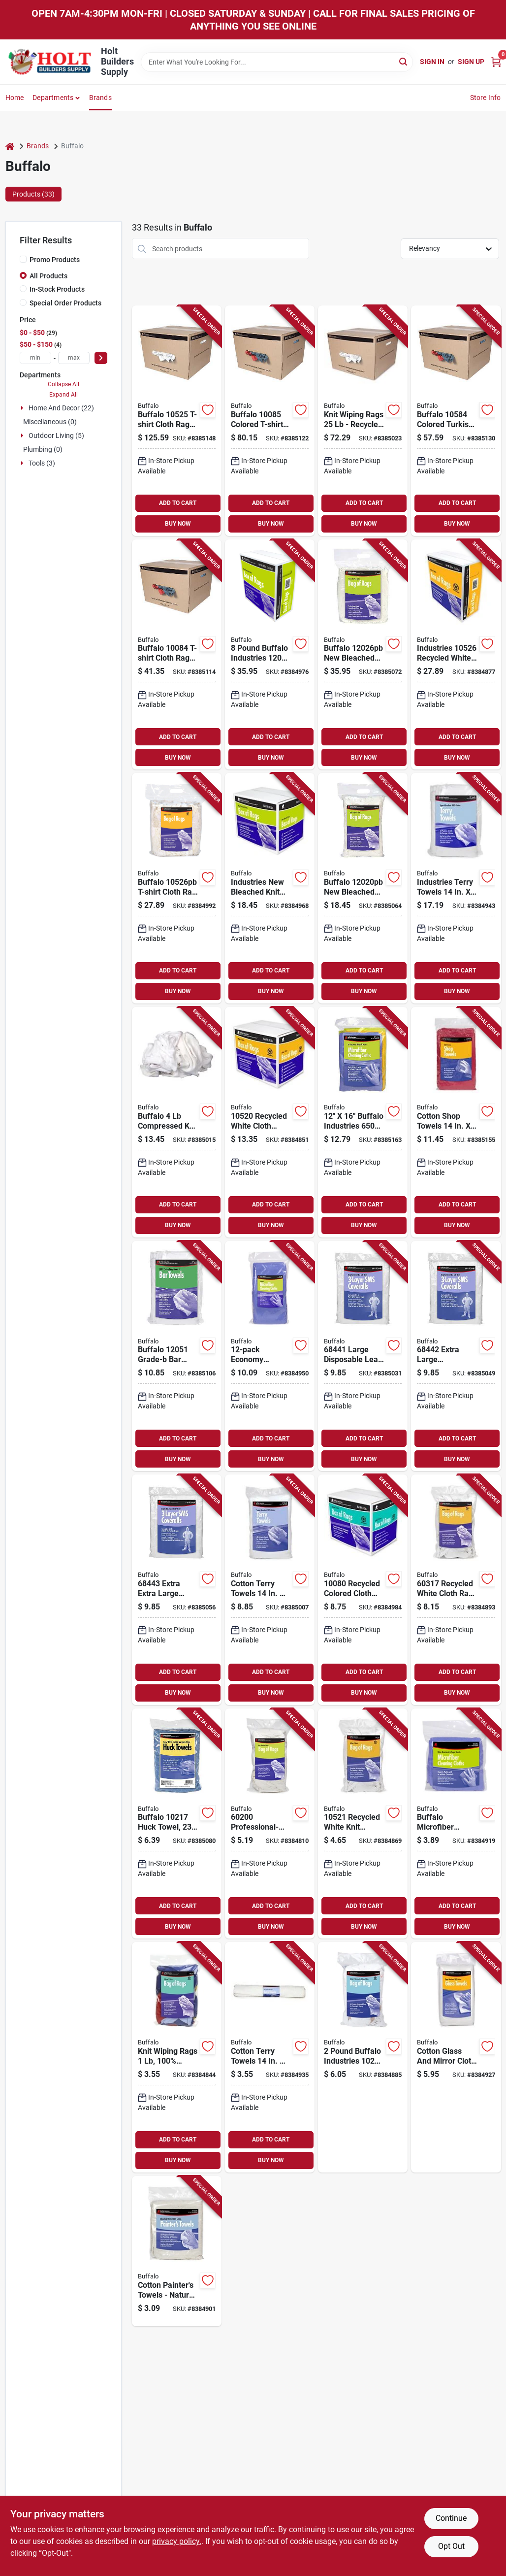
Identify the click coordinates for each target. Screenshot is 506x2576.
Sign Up (471, 62)
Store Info (485, 97)
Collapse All (63, 384)
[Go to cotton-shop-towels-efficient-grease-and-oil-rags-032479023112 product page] (456, 1122)
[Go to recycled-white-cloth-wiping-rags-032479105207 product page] (270, 1122)
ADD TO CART (177, 503)
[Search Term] (277, 62)
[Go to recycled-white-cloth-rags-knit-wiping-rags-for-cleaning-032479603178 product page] (456, 1589)
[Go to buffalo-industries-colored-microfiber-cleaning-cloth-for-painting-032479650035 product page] (363, 1122)
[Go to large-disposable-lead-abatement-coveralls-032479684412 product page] (363, 1356)
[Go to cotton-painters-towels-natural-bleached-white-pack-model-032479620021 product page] (176, 2251)
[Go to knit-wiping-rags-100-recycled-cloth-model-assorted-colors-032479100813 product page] (176, 2057)
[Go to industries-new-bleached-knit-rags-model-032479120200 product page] (270, 888)
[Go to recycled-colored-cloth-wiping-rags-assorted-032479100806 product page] (363, 1589)
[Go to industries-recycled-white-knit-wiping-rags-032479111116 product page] (456, 654)
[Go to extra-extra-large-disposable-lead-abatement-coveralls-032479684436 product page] (176, 1589)
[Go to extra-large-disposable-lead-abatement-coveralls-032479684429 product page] (456, 1356)
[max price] (74, 358)
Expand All (63, 394)
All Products (48, 275)
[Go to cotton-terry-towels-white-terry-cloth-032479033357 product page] (270, 2057)
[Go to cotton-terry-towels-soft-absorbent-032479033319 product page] (270, 1589)
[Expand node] (23, 408)
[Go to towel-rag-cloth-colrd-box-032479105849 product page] (456, 420)
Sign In (432, 62)
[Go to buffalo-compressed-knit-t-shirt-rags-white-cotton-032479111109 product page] (176, 1122)
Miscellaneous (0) (50, 422)
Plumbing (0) (43, 449)
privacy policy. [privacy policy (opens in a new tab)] (176, 2541)
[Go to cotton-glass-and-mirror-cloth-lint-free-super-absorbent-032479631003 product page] (456, 2057)
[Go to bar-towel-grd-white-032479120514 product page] (176, 1356)
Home (14, 97)
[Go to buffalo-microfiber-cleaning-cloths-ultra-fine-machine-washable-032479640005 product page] (456, 1823)
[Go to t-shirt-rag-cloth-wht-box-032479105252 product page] (176, 420)
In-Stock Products (57, 289)
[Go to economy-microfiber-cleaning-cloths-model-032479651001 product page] (270, 1356)
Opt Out (451, 2546)
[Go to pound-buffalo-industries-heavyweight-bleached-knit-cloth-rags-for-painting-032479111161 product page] (270, 654)
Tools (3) (42, 463)
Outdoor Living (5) (56, 435)
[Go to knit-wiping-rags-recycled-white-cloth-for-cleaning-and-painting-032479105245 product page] (363, 420)
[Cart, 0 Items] (496, 62)
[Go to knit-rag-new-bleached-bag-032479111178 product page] (363, 654)
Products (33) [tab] (33, 194)
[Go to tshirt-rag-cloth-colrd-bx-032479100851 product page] (270, 420)
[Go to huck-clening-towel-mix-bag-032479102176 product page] (176, 1823)
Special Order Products (65, 303)
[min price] (35, 358)
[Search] (404, 61)
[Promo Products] (23, 259)
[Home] (9, 146)
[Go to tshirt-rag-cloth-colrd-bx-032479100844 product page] (176, 654)
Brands (100, 97)
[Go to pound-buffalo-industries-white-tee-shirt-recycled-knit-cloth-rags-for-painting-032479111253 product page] (363, 2057)
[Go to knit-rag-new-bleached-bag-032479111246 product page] (363, 888)
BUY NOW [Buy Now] (178, 523)
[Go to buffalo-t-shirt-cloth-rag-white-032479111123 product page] (176, 888)
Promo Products (55, 259)
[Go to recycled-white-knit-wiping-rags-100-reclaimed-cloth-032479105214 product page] (363, 1823)
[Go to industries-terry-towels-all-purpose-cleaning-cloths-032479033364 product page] (456, 888)
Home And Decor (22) (61, 408)
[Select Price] (101, 358)
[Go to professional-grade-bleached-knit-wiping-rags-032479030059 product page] (270, 1823)
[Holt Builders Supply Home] (49, 61)
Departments (52, 97)
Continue (451, 2518)
